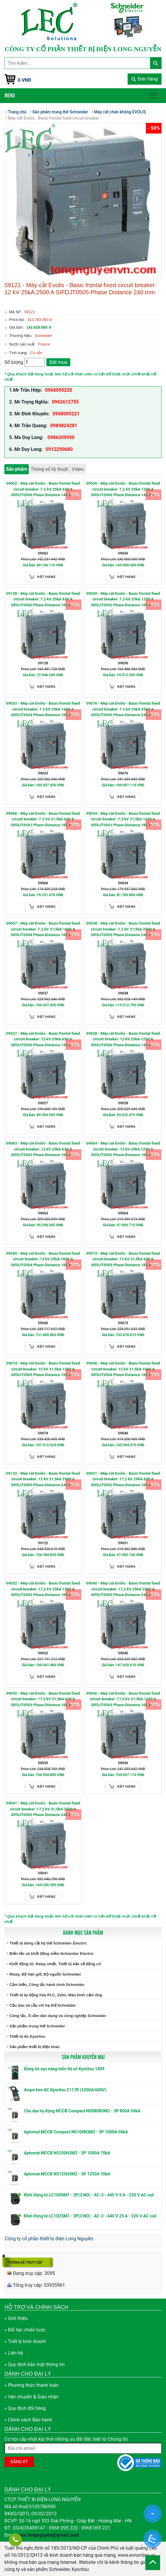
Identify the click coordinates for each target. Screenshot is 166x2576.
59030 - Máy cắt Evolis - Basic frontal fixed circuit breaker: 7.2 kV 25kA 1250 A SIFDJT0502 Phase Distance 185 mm (123, 599)
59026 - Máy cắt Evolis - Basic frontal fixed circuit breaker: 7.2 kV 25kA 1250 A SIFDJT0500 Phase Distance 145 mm (123, 489)
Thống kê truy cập (25, 2262)
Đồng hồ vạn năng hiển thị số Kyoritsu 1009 (64, 2068)
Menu (9, 95)
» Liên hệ (13, 2353)
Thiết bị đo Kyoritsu (27, 2036)
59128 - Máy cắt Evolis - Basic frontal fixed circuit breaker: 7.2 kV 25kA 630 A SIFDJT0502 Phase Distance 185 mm (43, 599)
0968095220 (58, 390)
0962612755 (65, 402)
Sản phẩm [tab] (16, 469)
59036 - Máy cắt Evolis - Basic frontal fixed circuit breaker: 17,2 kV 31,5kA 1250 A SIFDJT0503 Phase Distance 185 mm (123, 1699)
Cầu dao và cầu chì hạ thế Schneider (42, 2005)
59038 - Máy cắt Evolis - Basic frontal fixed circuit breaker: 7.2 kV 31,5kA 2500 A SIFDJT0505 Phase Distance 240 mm (123, 929)
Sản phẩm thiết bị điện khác (34, 2047)
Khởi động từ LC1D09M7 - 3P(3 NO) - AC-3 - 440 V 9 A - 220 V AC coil (89, 2195)
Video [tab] (78, 469)
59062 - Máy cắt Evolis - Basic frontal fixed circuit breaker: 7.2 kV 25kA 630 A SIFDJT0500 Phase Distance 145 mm (43, 489)
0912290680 (59, 449)
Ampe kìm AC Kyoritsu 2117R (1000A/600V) (65, 2090)
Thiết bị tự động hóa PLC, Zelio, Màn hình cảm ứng (55, 1995)
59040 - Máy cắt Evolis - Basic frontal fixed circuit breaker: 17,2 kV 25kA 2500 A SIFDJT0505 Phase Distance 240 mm (123, 1589)
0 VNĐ (24, 80)
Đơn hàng (144, 79)
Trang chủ (17, 112)
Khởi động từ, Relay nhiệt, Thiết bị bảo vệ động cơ (55, 1964)
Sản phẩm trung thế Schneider (37, 2026)
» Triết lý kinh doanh (25, 2341)
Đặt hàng (47, 577)
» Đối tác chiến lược (24, 2330)
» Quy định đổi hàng (25, 2408)
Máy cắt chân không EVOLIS (120, 112)
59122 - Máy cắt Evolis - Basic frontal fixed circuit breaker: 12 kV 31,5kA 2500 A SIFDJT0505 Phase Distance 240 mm (43, 1479)
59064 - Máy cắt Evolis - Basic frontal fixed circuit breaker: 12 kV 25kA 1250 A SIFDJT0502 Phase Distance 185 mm (123, 1149)
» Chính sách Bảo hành (28, 2420)
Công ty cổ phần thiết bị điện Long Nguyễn (49, 2238)
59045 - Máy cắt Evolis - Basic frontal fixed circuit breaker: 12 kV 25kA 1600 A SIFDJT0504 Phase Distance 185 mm (43, 1259)
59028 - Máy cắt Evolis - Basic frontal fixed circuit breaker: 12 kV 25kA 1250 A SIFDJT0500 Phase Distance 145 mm (123, 1039)
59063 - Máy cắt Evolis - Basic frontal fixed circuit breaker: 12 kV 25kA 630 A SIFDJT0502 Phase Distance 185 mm (43, 1149)
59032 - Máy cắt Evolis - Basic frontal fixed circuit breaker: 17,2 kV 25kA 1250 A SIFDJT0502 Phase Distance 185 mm (43, 1589)
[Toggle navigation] (153, 96)
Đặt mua (58, 362)
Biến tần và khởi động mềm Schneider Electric (51, 1953)
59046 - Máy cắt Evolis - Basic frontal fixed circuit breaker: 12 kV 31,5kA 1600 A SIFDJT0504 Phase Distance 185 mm (123, 1369)
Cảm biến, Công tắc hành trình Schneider (46, 1984)
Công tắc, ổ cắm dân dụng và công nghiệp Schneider (57, 2015)
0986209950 (60, 437)
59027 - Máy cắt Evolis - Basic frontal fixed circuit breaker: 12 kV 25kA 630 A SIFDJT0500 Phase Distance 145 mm (43, 1039)
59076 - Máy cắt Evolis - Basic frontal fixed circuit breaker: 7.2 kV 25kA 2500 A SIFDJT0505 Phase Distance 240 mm (123, 709)
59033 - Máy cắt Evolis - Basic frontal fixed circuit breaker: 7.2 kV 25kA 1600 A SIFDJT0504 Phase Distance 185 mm (43, 709)
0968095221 (66, 414)
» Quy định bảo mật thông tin (34, 2364)
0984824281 (63, 425)
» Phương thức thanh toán (31, 2385)
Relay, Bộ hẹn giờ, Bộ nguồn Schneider (45, 1974)
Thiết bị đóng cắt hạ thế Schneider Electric (48, 1943)
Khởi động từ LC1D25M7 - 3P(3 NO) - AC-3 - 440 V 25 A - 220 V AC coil (90, 2216)
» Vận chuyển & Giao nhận (31, 2397)
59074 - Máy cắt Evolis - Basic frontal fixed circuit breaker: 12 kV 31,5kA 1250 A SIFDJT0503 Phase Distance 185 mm (43, 1369)
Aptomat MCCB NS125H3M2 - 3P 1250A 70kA (67, 2174)
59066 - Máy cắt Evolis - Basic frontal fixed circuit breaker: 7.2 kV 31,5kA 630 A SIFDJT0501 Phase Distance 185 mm (43, 819)
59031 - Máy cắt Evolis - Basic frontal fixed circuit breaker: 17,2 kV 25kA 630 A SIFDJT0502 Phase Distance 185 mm (123, 1479)
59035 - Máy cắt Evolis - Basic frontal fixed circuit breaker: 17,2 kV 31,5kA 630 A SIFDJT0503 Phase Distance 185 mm (43, 1699)
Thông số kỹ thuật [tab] (49, 469)
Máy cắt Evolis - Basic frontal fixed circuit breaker (53, 118)
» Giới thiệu (16, 2318)
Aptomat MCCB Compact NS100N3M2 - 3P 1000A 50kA (76, 2132)
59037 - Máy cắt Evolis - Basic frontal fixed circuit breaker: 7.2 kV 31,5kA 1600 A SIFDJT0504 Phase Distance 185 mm (43, 929)
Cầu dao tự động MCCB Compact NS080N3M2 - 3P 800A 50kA (82, 2111)
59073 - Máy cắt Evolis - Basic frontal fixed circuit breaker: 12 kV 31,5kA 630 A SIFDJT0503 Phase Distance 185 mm (123, 1259)
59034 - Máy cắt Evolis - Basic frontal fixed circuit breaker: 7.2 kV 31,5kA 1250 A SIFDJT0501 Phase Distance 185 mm (123, 819)
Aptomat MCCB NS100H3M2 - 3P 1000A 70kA (67, 2153)
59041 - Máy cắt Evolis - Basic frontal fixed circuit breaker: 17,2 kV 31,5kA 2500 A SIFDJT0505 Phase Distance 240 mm (43, 1809)
